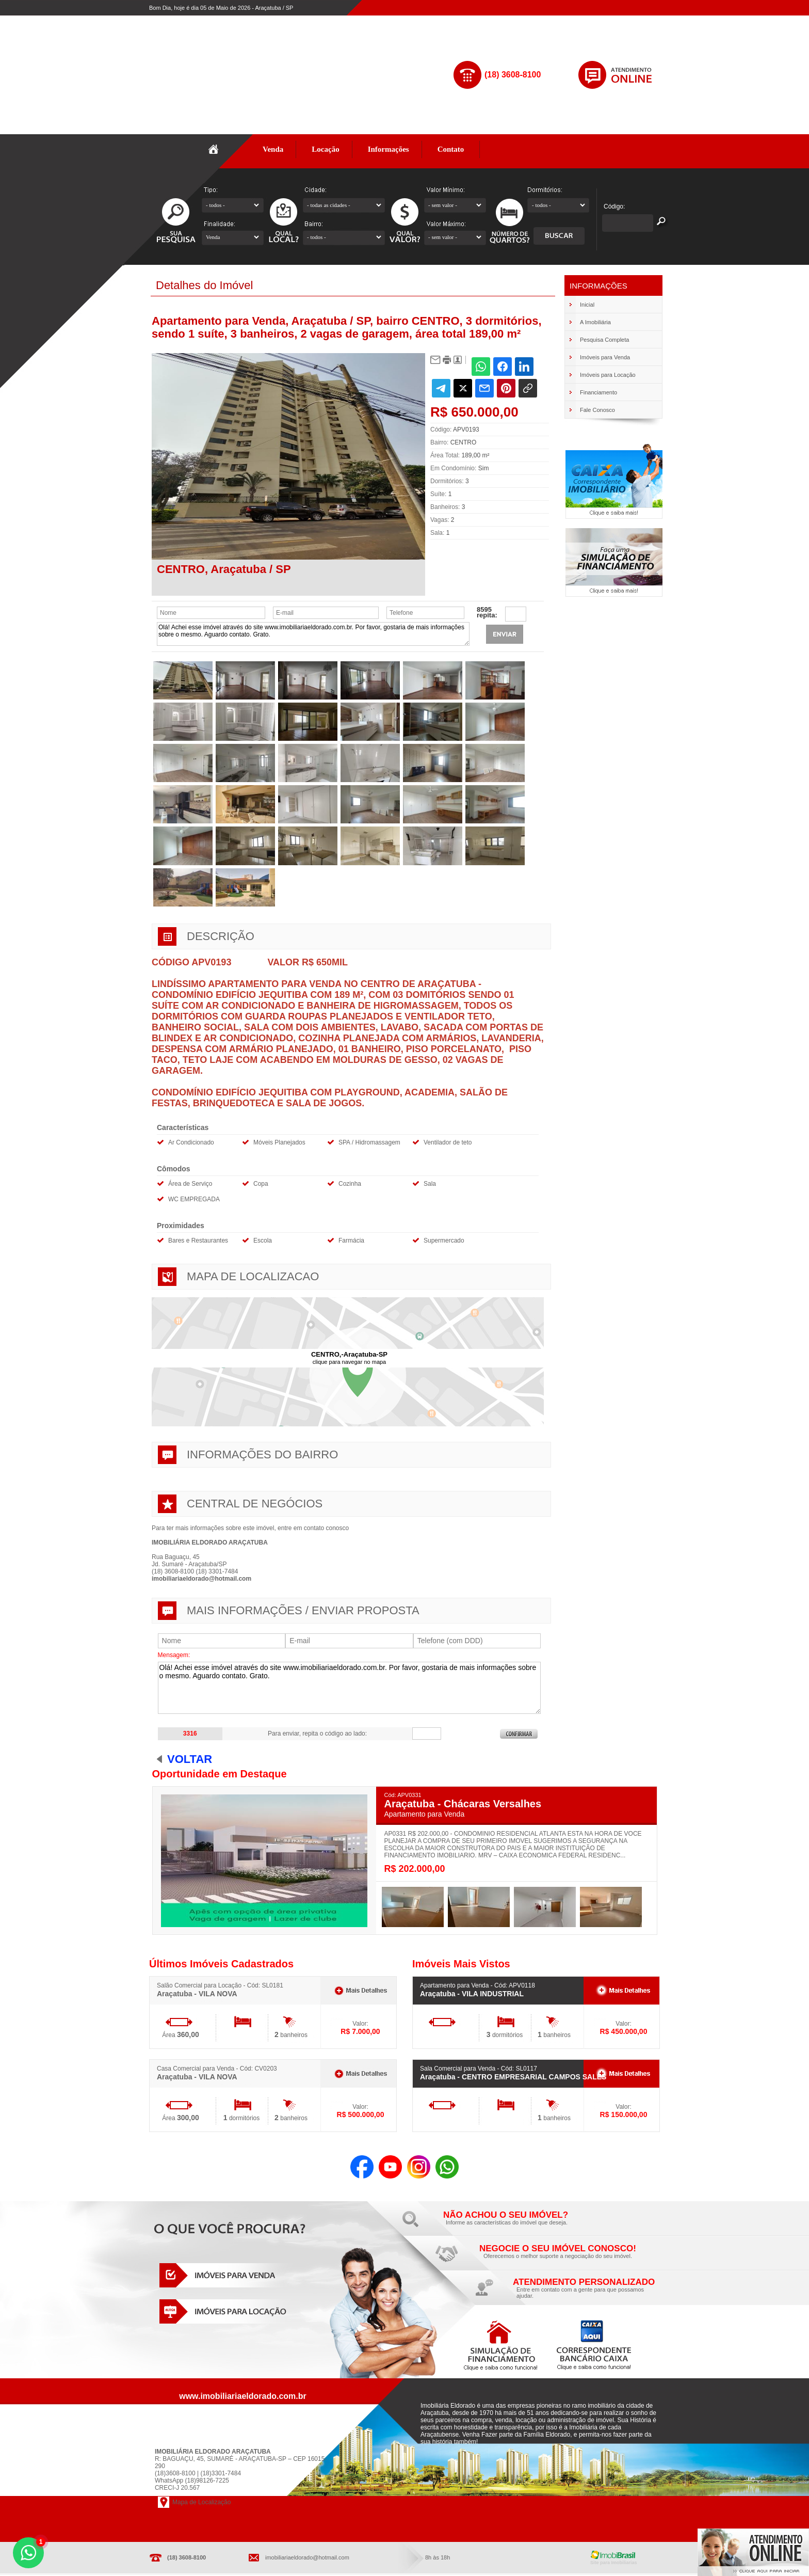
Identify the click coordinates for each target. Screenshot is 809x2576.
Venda (273, 149)
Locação (325, 149)
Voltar (189, 1759)
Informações (389, 149)
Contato (451, 149)
